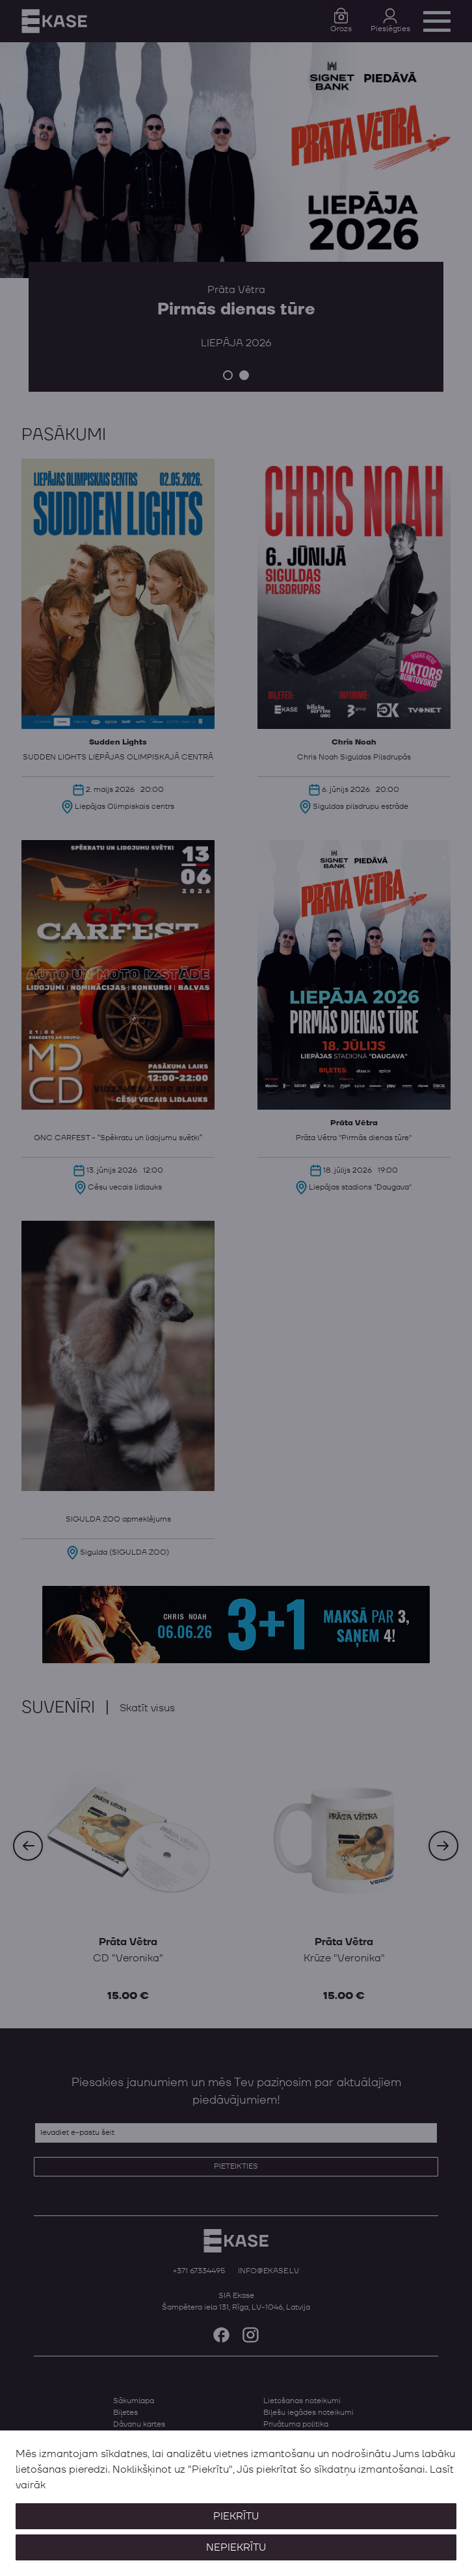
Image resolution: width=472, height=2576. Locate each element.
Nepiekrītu (236, 2547)
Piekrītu (236, 2516)
